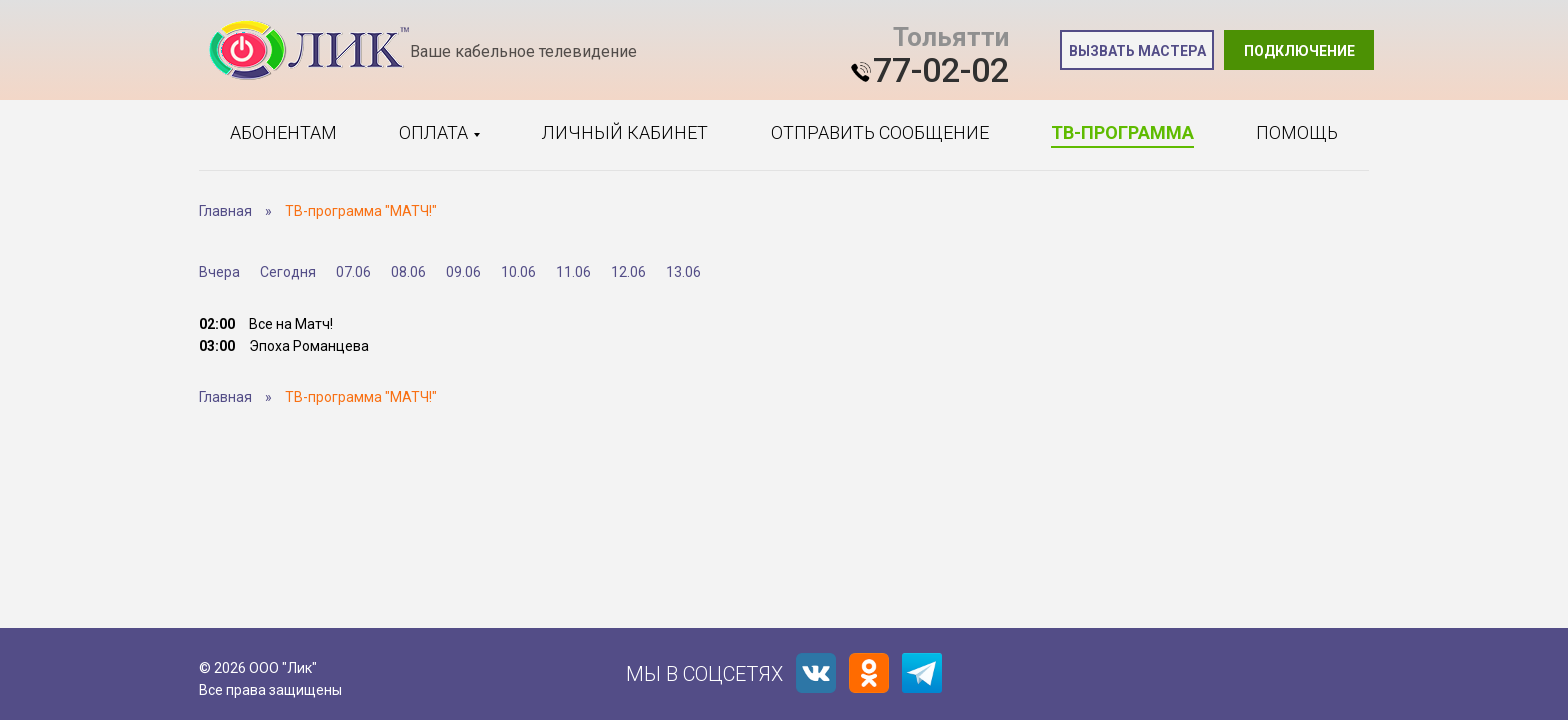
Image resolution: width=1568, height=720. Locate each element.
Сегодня (288, 272)
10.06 (518, 272)
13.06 (683, 272)
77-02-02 (941, 70)
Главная (225, 211)
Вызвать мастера (1137, 51)
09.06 (463, 272)
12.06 (628, 272)
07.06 (353, 272)
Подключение (1299, 51)
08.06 (408, 272)
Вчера (219, 272)
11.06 (573, 272)
